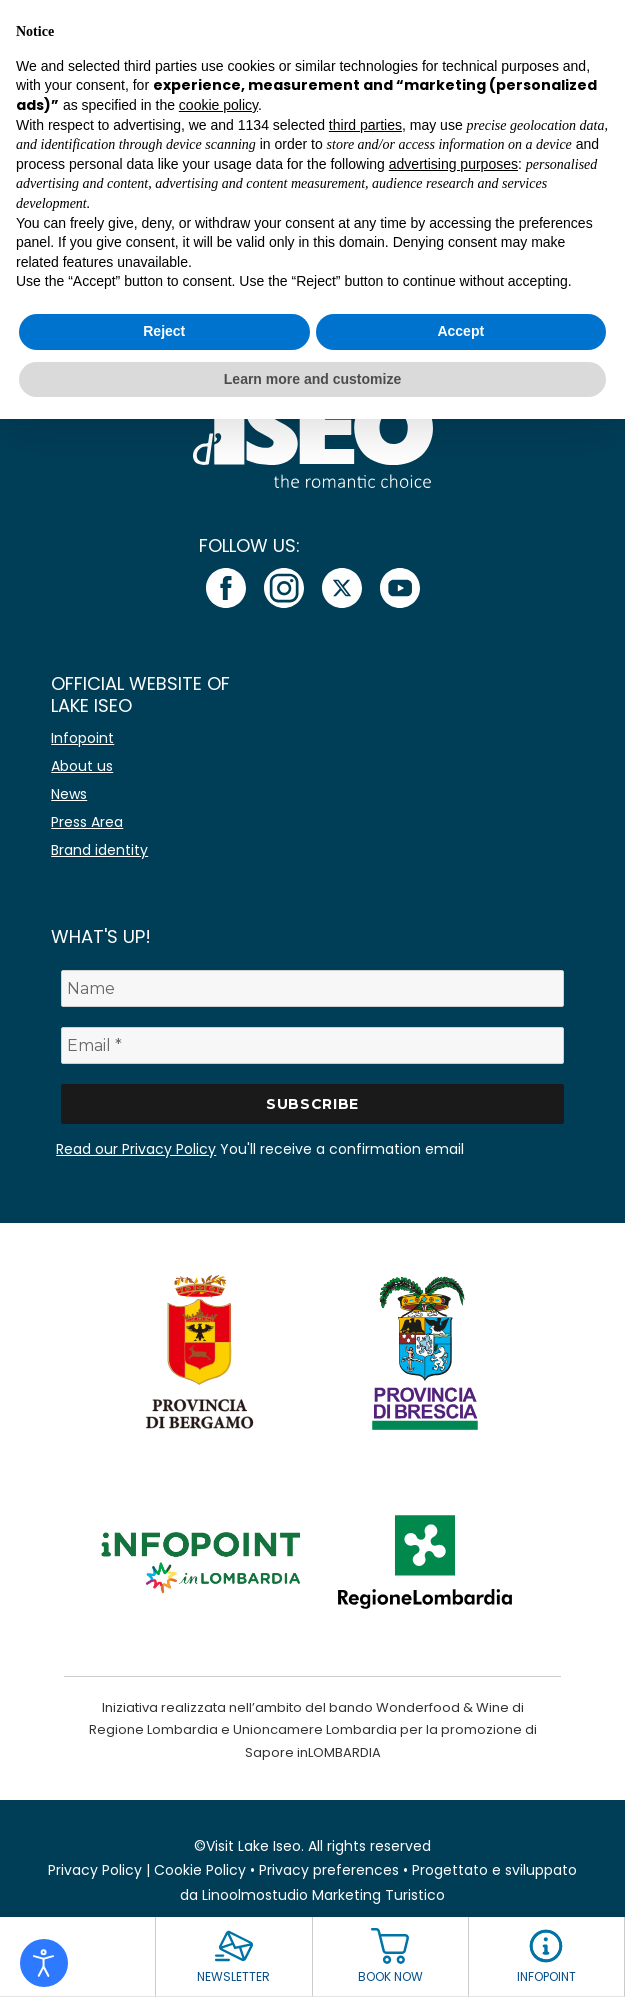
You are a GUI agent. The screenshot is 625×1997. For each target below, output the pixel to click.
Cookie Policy (200, 1870)
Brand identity (99, 850)
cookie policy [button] (218, 105)
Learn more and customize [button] (312, 379)
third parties (365, 125)
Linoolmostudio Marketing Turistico (323, 1895)
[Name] (312, 988)
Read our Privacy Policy (136, 1149)
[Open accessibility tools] (44, 1963)
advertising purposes (453, 164)
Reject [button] (164, 331)
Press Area (87, 822)
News (69, 794)
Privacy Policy (95, 1870)
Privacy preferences (329, 1870)
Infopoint (82, 738)
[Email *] (312, 1045)
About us (82, 766)
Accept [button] (460, 331)
